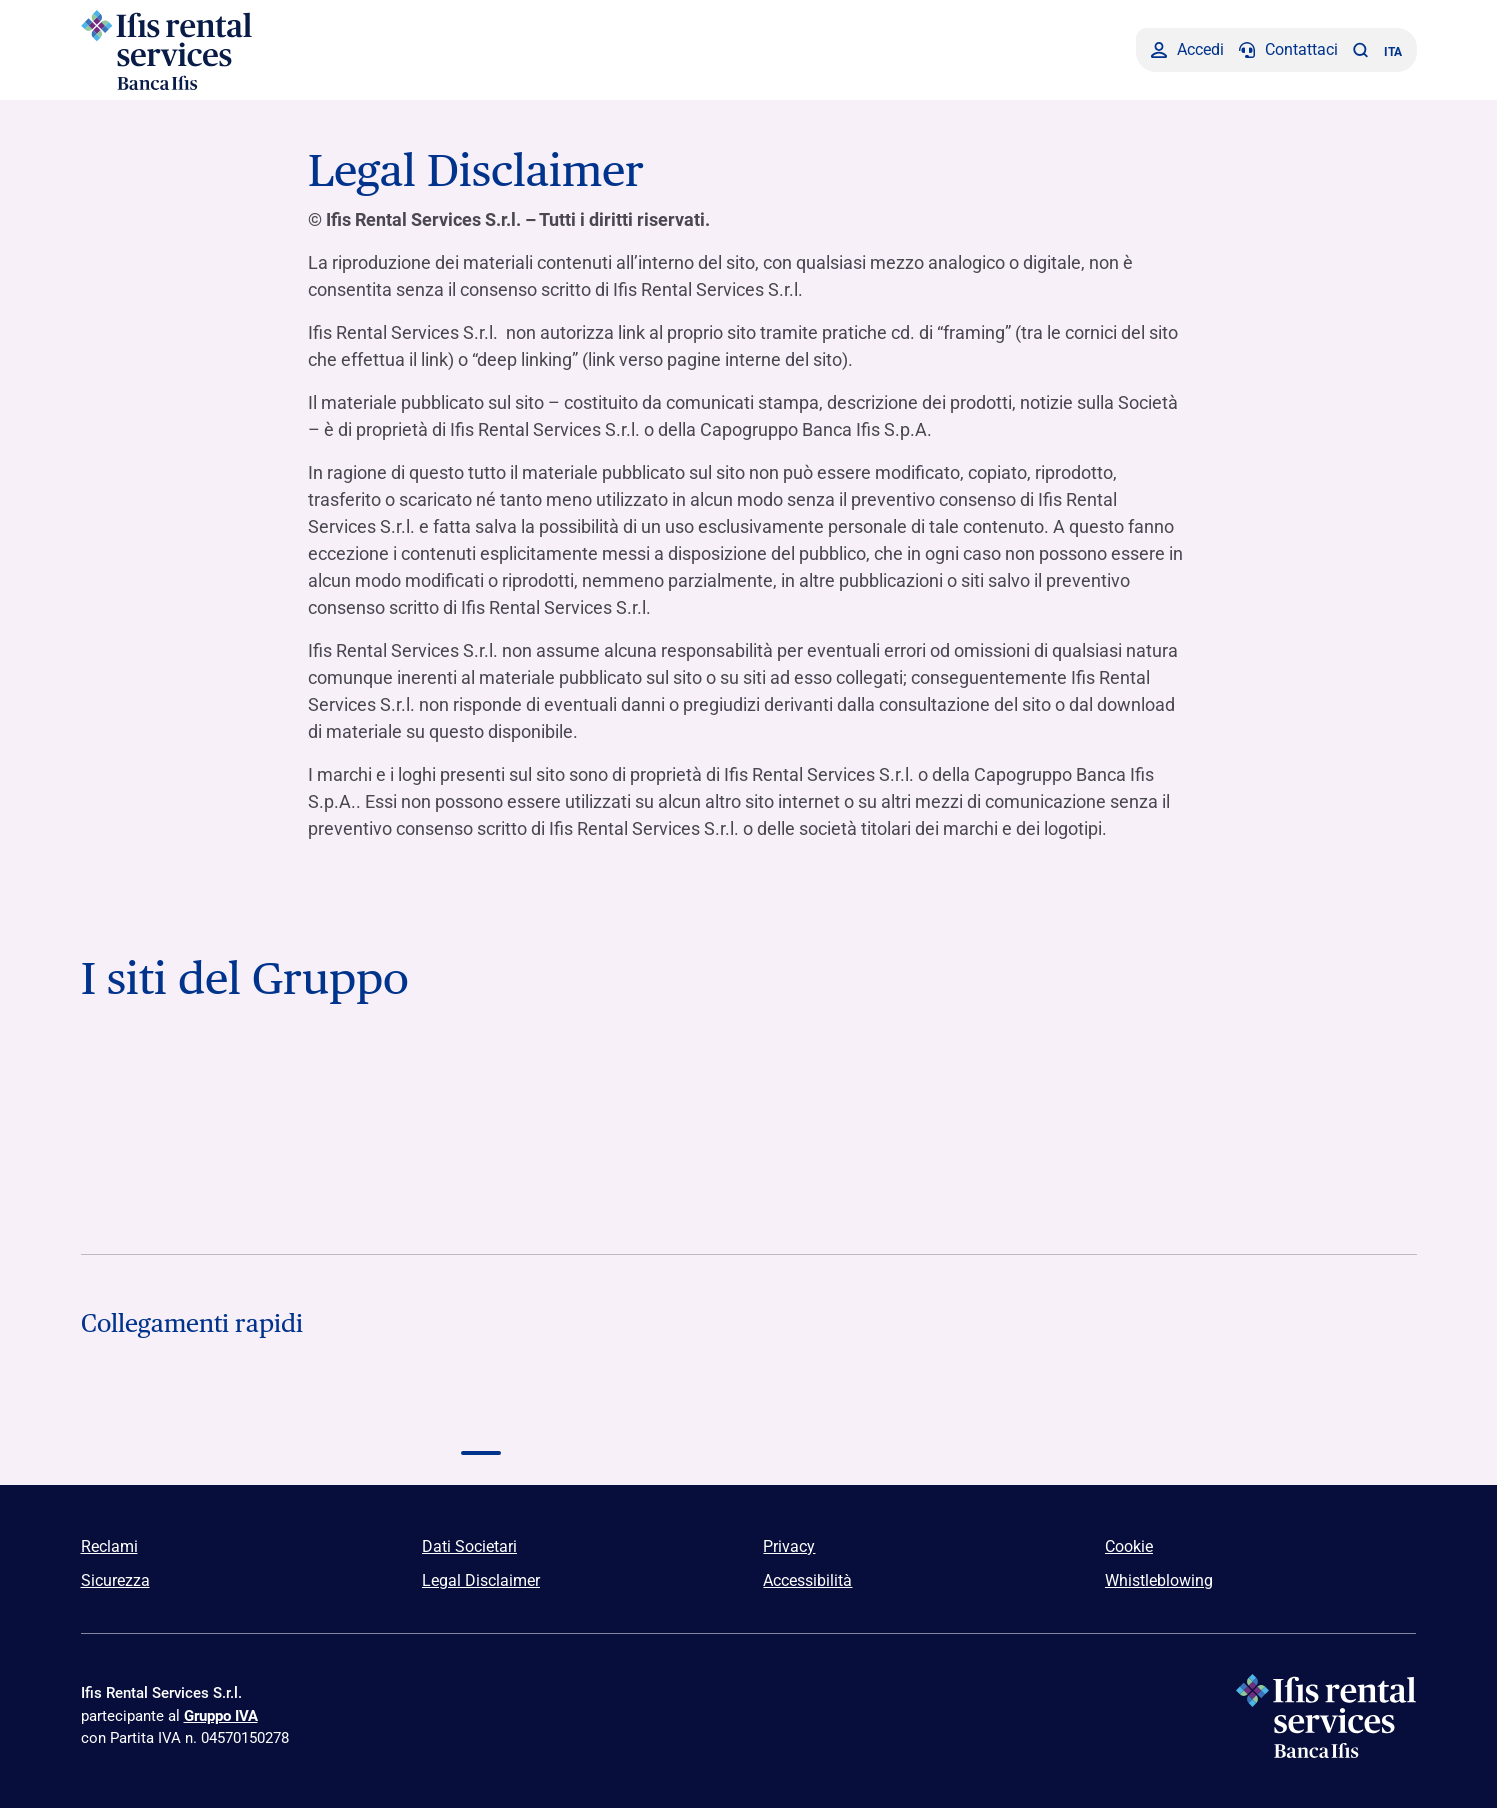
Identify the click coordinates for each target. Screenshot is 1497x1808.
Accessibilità (807, 1580)
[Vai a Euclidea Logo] (748, 1182)
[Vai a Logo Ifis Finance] (1015, 1089)
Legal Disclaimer (481, 1580)
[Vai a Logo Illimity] (214, 1182)
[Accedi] (1187, 50)
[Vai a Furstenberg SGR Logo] (481, 1182)
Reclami (109, 1546)
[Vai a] (1282, 1089)
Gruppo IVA (221, 1716)
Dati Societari (469, 1546)
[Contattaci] (1288, 50)
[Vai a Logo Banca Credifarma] (481, 1089)
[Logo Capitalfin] (214, 1413)
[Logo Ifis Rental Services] (238, 50)
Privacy (789, 1546)
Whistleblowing (1159, 1580)
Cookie (1129, 1546)
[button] (1361, 50)
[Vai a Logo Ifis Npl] (748, 1089)
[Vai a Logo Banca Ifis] (214, 1089)
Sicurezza (115, 1580)
